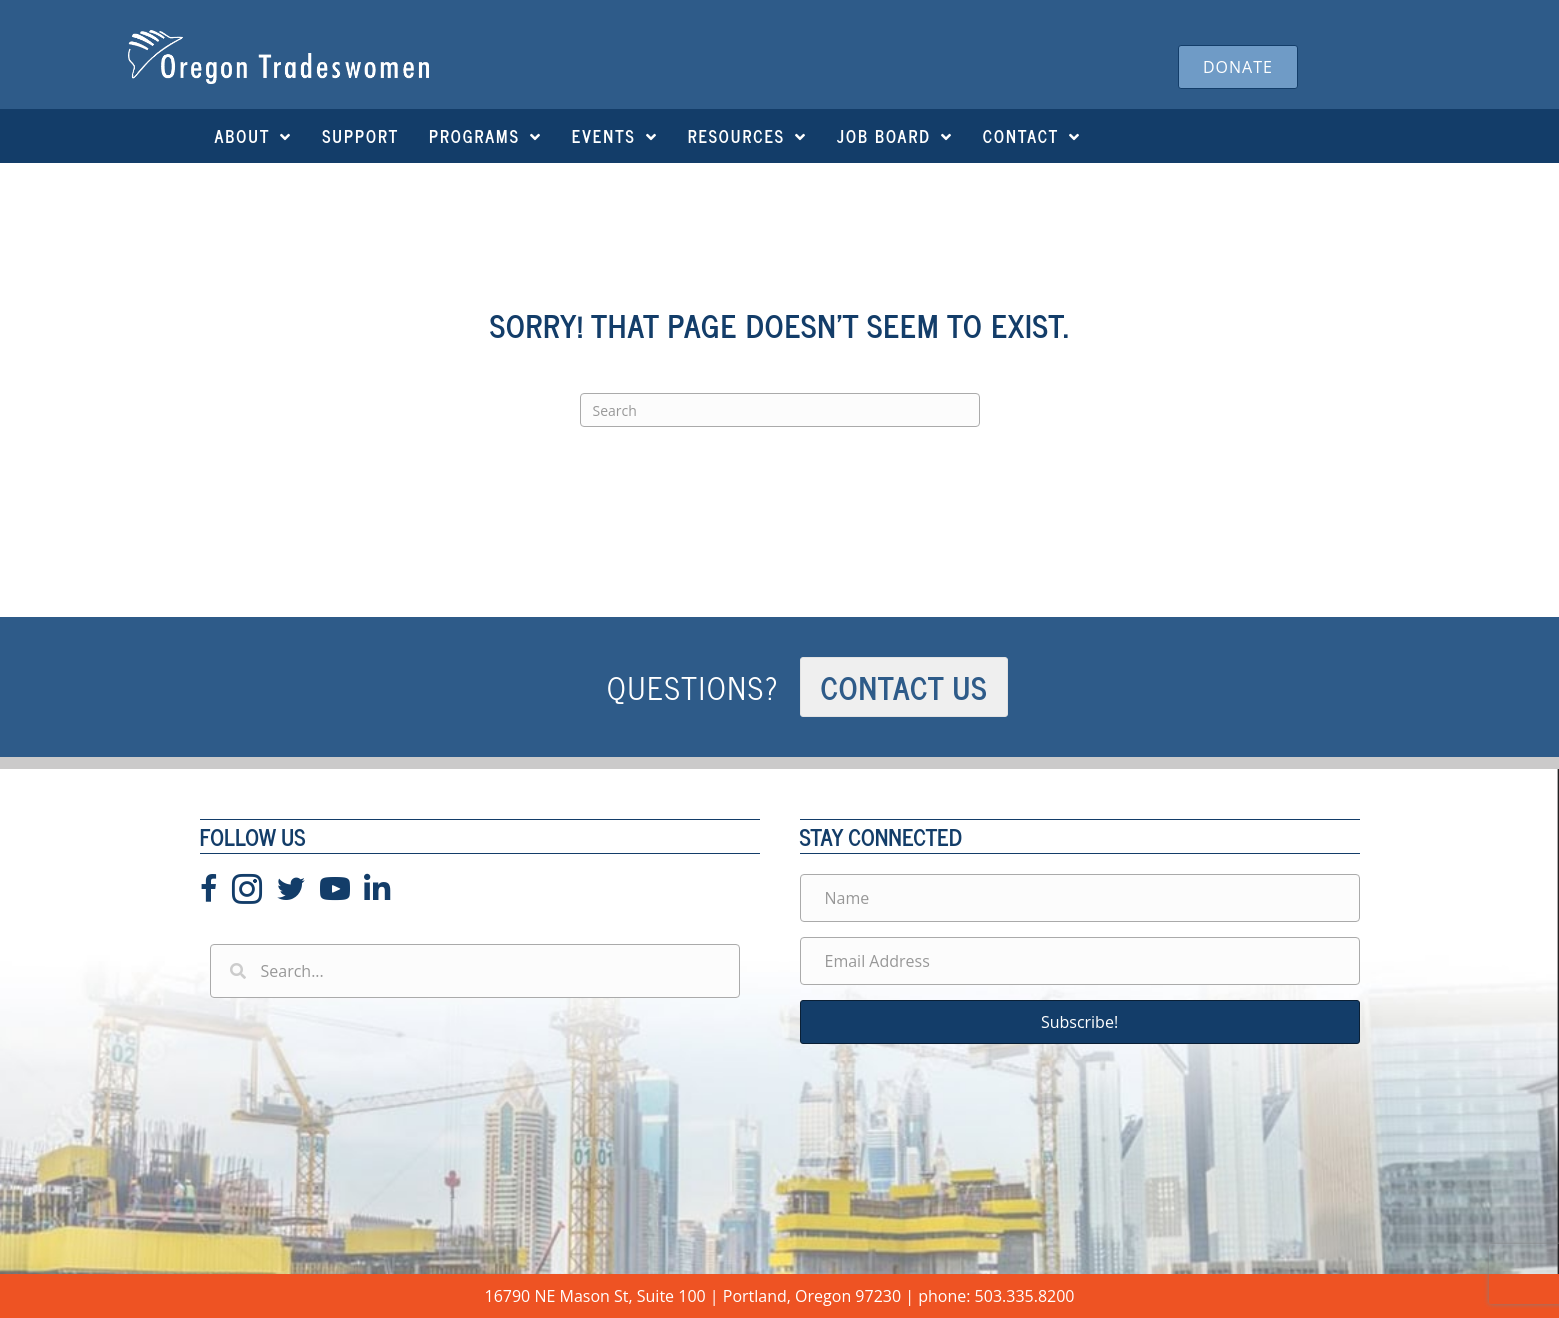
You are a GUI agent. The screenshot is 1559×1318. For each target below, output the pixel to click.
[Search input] (475, 971)
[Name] (1080, 898)
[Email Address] (1080, 961)
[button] (1080, 1022)
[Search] (780, 410)
